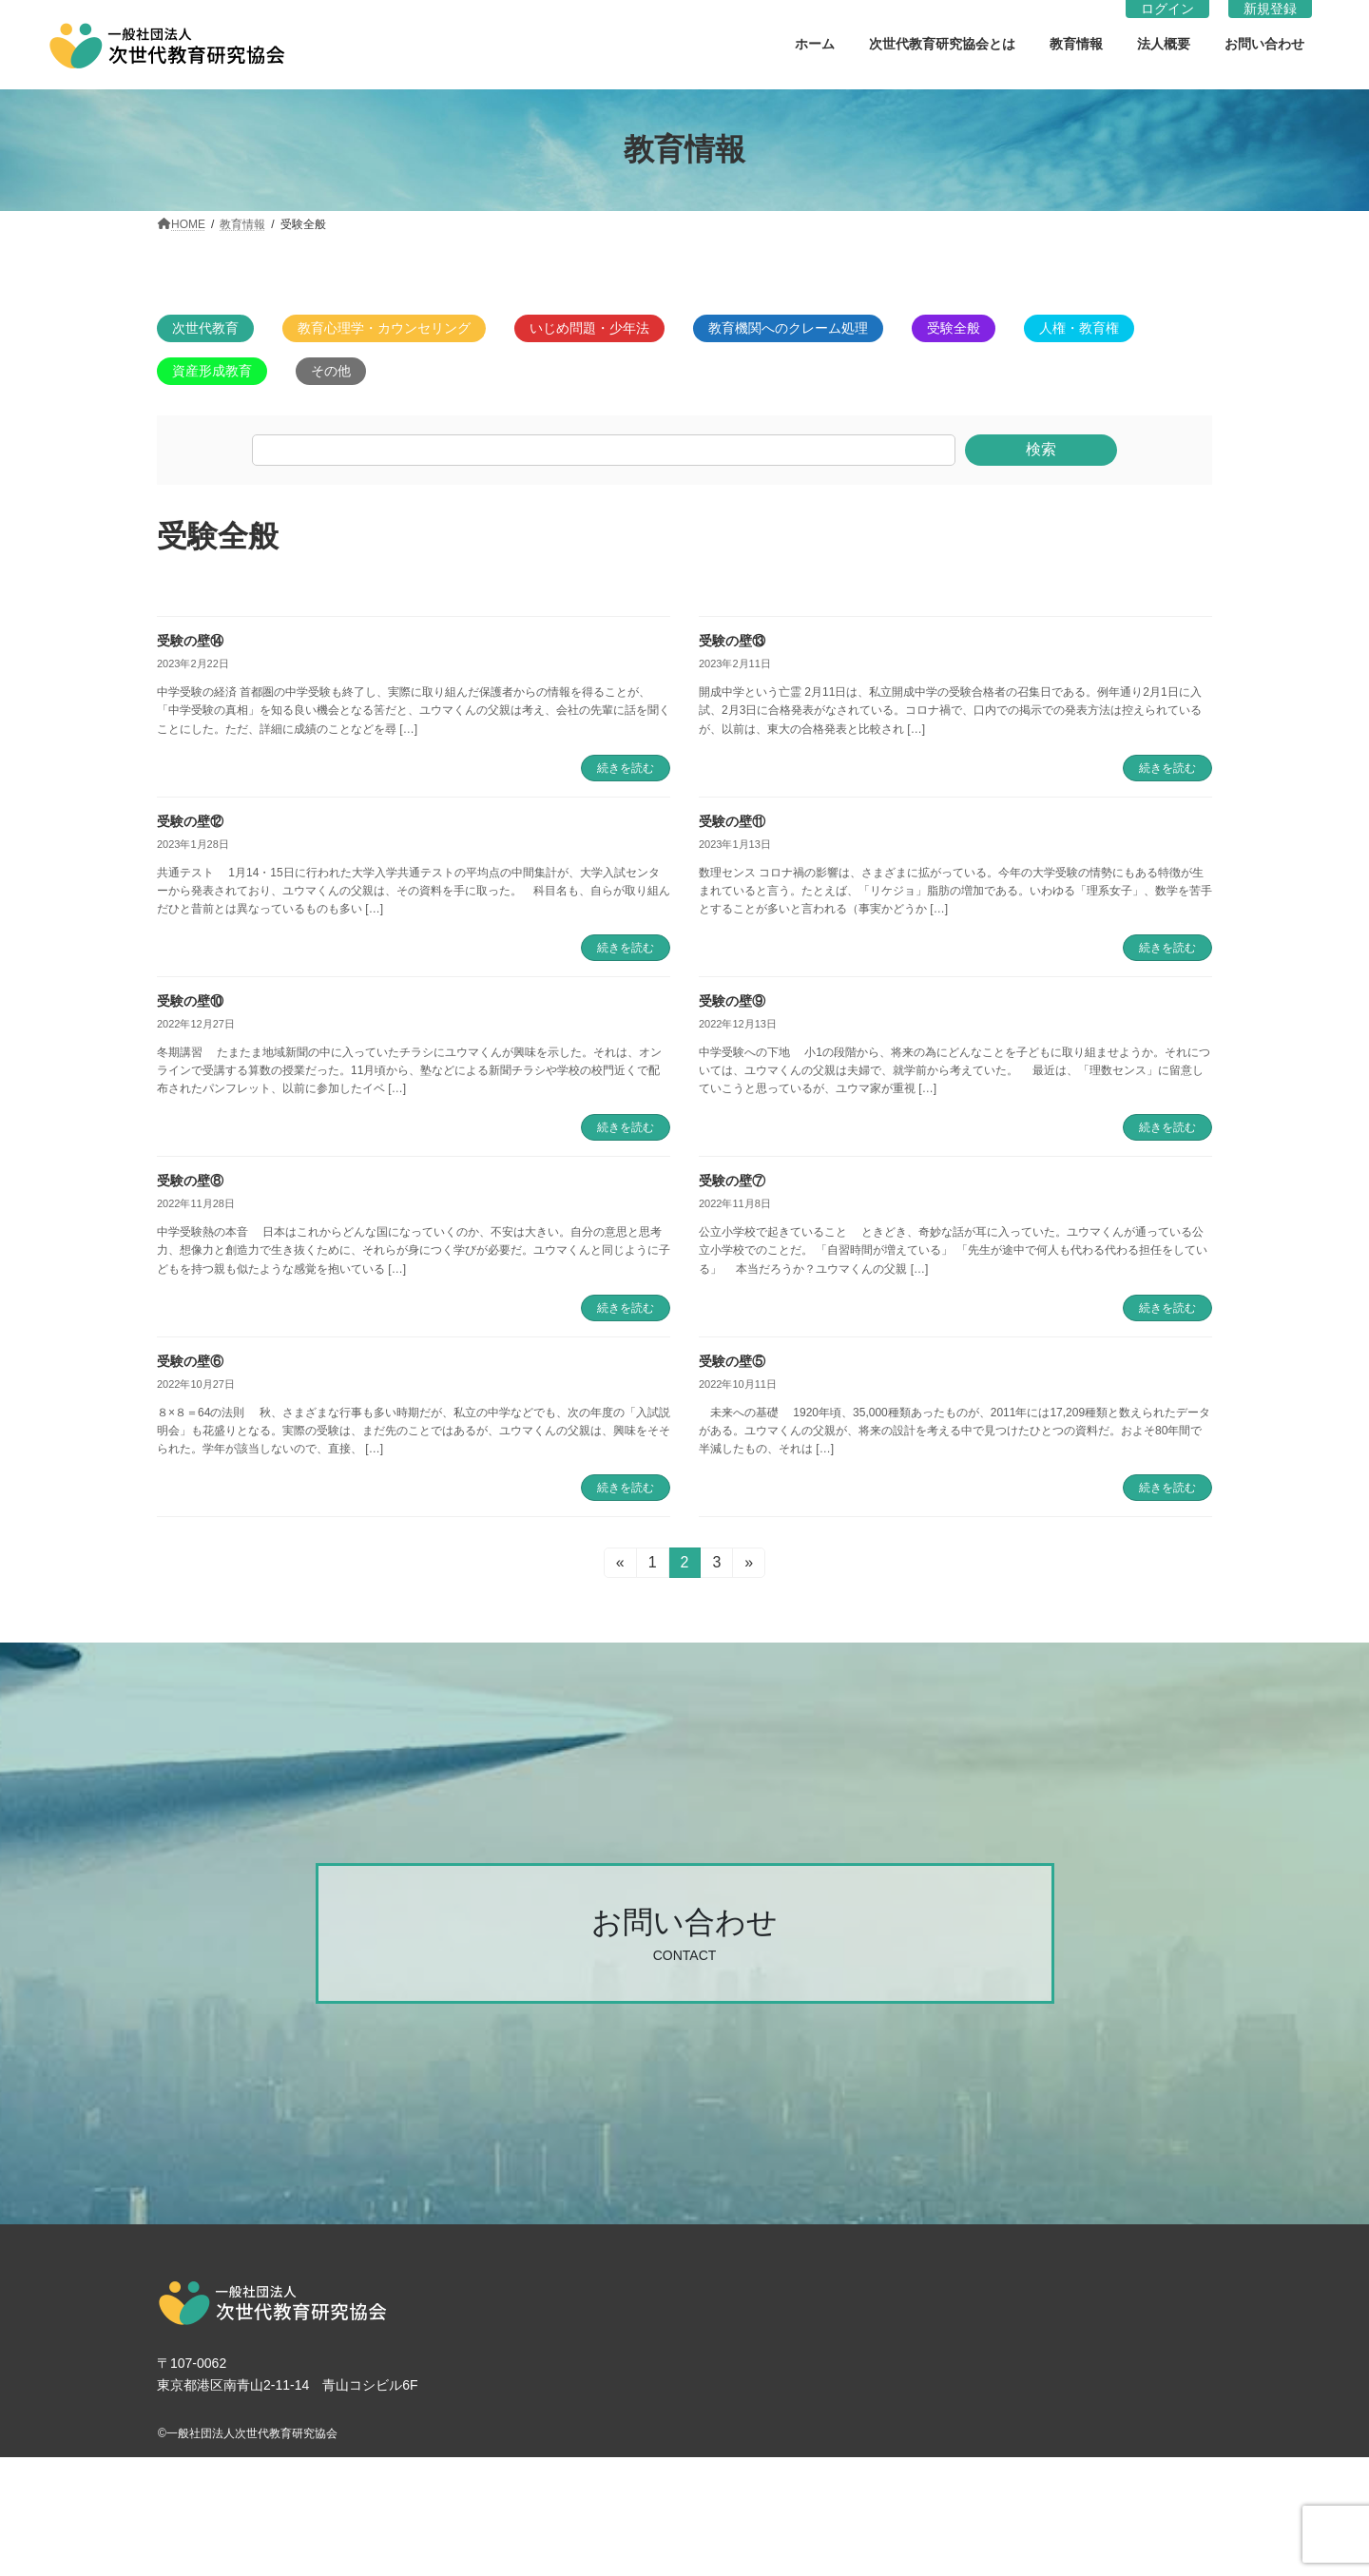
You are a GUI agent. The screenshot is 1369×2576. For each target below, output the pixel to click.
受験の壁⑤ (732, 1361)
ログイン (1167, 8)
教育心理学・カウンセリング (384, 328)
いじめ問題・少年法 (589, 328)
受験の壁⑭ (190, 640)
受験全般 (953, 328)
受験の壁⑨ (732, 1001)
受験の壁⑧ (190, 1180)
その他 (331, 370)
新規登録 (1270, 8)
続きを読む (625, 768)
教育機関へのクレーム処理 (788, 328)
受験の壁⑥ (190, 1361)
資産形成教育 (212, 370)
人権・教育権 (1079, 328)
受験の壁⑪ (732, 821)
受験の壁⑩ (190, 1001)
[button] (685, 1933)
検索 (1041, 449)
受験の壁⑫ (190, 821)
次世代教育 (205, 328)
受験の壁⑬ (732, 640)
